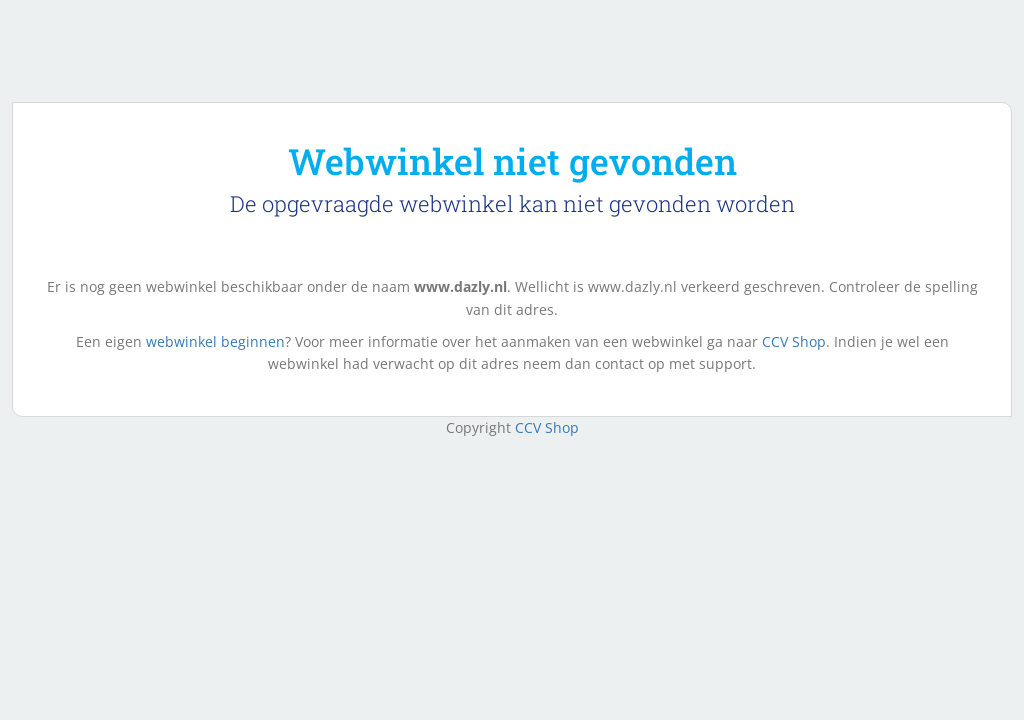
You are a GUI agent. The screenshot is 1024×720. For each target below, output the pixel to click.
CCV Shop (794, 341)
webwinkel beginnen (215, 341)
